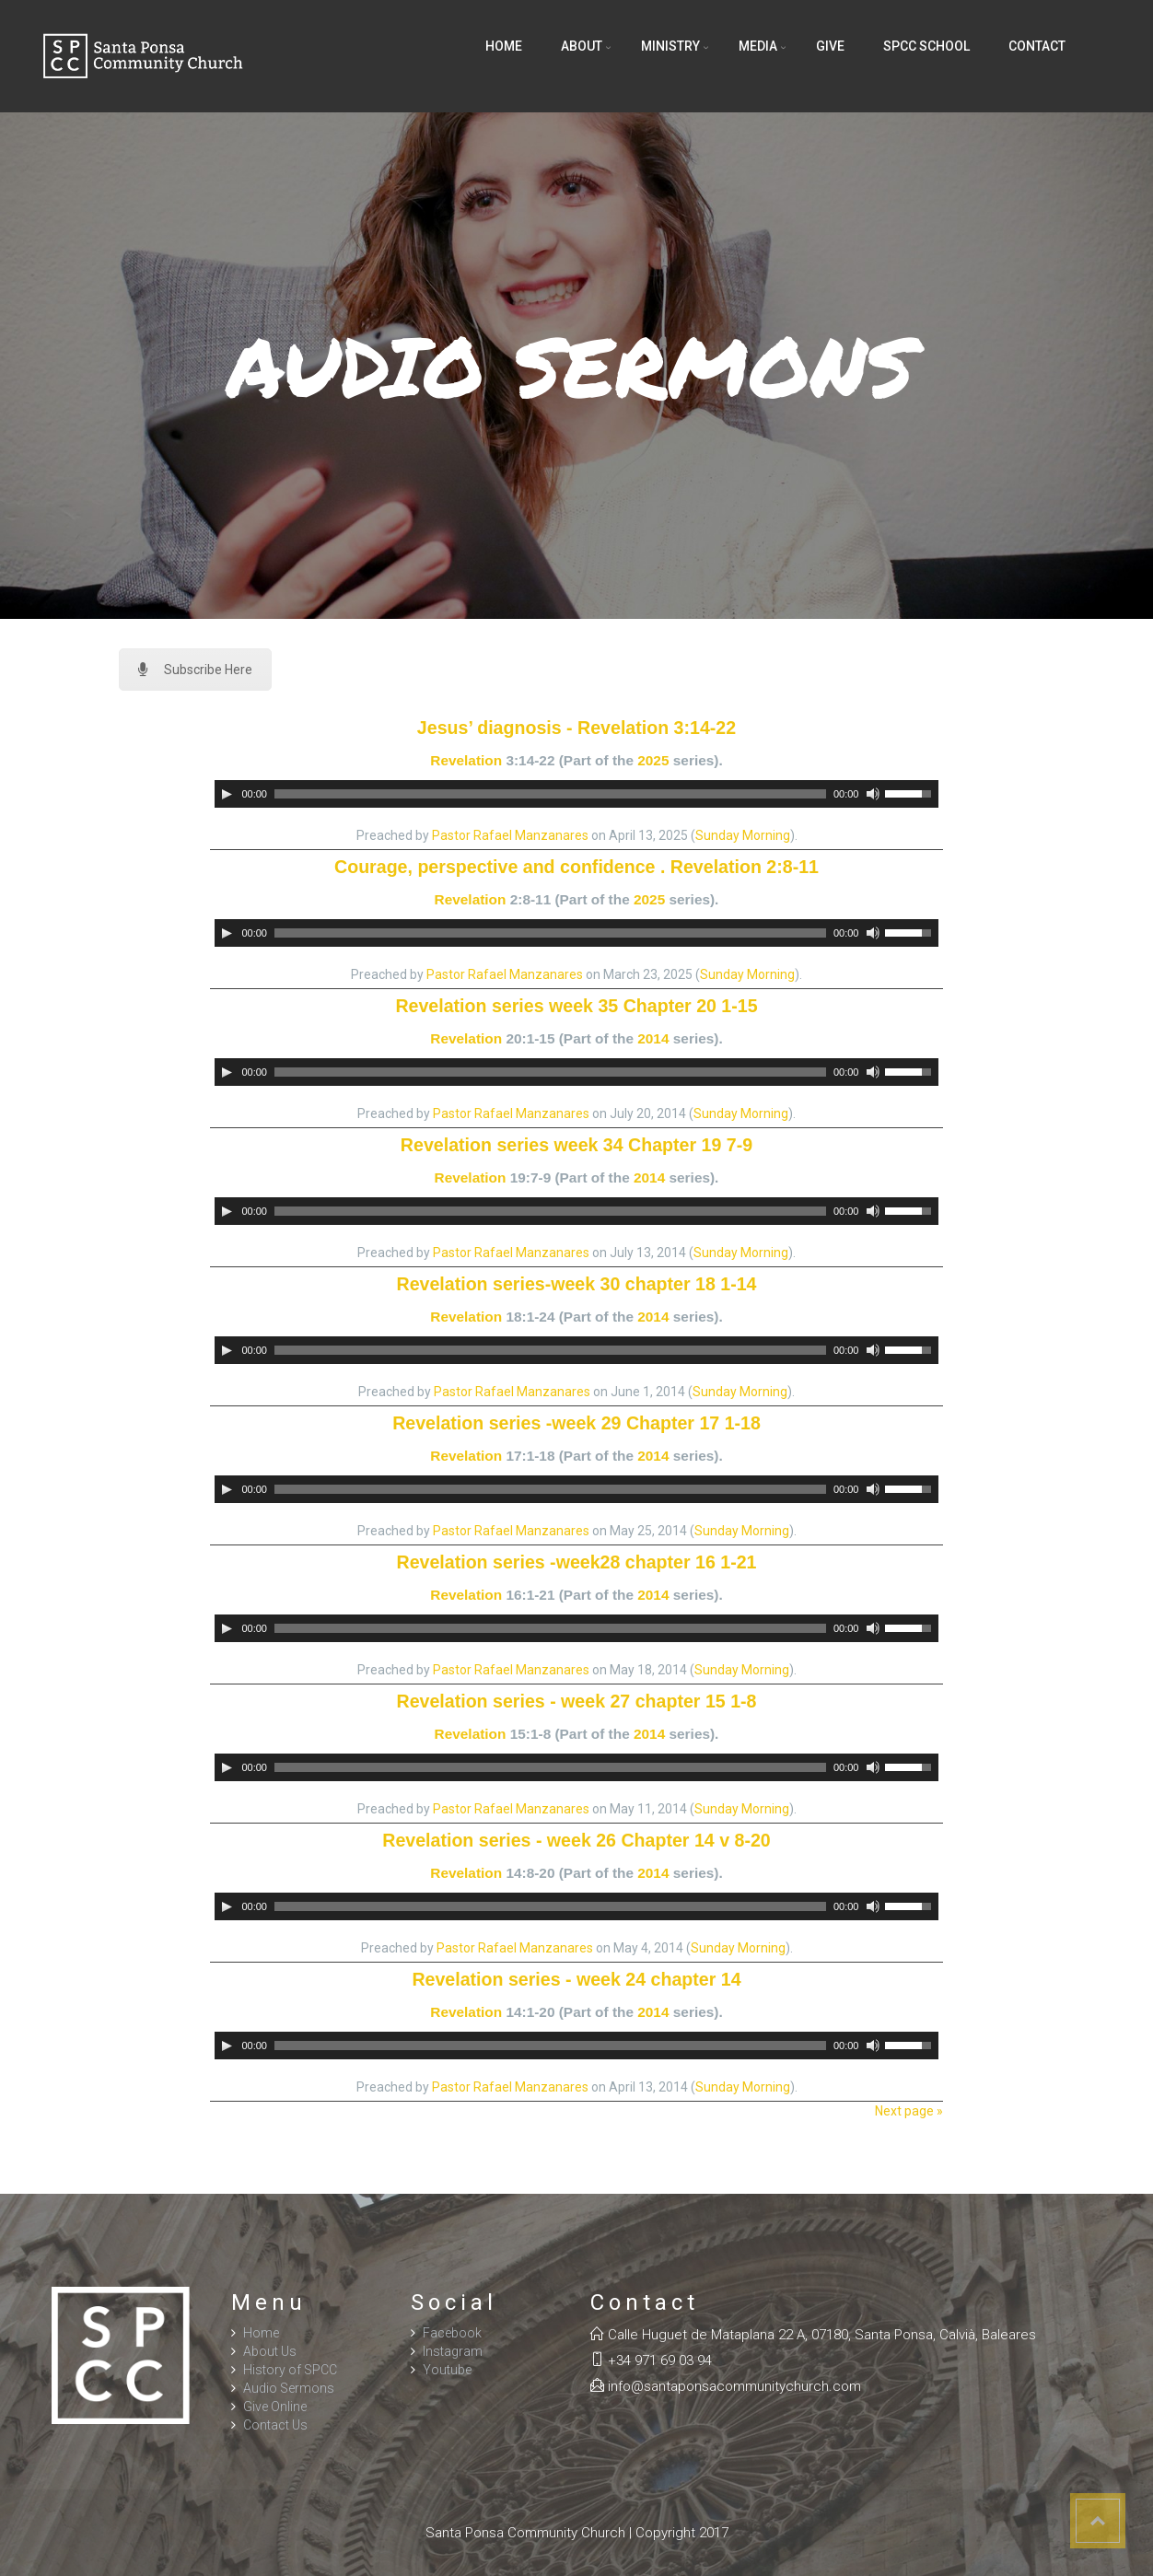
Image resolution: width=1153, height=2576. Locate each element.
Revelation (466, 760)
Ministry (670, 46)
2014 (653, 1038)
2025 (653, 760)
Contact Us (275, 2425)
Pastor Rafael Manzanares (510, 835)
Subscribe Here (195, 669)
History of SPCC (290, 2369)
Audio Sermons (288, 2388)
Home (503, 46)
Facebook (452, 2332)
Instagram (453, 2351)
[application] (576, 794)
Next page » (909, 2111)
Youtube (447, 2369)
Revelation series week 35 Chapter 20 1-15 (576, 1006)
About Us (270, 2351)
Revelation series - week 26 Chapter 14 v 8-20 (576, 1840)
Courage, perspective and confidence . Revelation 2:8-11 (576, 867)
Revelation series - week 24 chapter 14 (576, 1979)
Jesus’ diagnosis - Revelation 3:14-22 (576, 727)
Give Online (275, 2406)
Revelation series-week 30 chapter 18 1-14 (576, 1284)
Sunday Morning (742, 835)
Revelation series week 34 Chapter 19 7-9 (576, 1145)
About (581, 46)
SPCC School (926, 46)
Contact (1037, 46)
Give (830, 46)
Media (758, 46)
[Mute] (873, 794)
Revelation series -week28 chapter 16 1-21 (576, 1562)
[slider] (550, 793)
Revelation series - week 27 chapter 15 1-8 (577, 1701)
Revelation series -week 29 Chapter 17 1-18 (576, 1423)
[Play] (226, 794)
